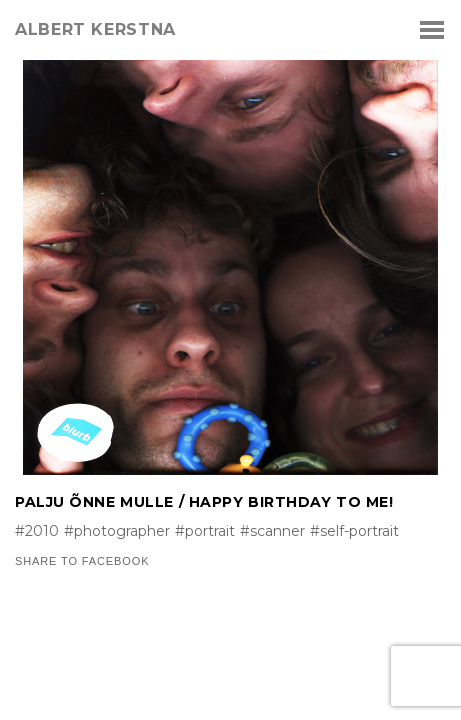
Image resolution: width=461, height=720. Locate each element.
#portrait (205, 531)
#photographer (117, 531)
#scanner (272, 531)
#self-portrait (354, 531)
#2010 (37, 531)
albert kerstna (95, 30)
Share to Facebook (82, 561)
